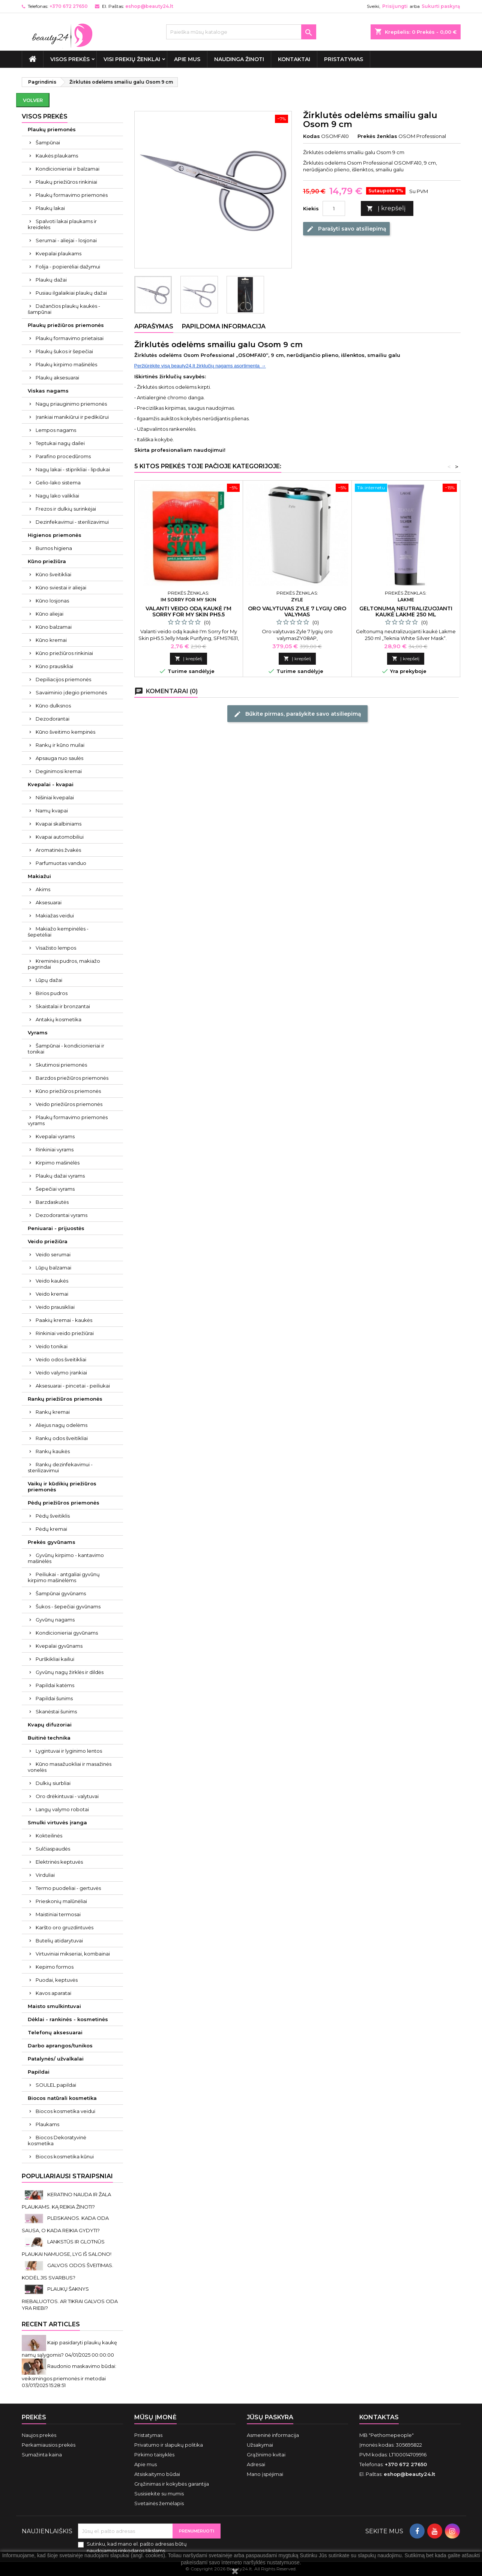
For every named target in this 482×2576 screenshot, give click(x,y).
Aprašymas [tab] (153, 326)
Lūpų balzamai (53, 1268)
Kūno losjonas (52, 601)
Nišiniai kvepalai (55, 797)
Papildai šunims (54, 1698)
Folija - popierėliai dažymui (68, 267)
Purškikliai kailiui (55, 1659)
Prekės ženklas (377, 136)
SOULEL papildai (56, 2085)
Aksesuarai (49, 902)
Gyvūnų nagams (55, 1620)
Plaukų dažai (51, 280)
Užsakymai (260, 2445)
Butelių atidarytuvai (59, 1941)
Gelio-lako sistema (58, 483)
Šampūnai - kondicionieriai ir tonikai (66, 1049)
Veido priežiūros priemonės (69, 1104)
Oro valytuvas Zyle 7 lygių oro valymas (297, 611)
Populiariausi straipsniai (67, 2176)
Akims (43, 889)
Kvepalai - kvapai (51, 784)
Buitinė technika (49, 1738)
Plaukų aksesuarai (57, 378)
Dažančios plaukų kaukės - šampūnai (64, 309)
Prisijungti (395, 6)
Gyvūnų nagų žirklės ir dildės (70, 1672)
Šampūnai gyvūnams (61, 1593)
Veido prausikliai (55, 1307)
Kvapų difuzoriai (50, 1725)
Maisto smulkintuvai (54, 2006)
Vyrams (38, 1032)
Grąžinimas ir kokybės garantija (171, 2484)
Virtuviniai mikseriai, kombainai (73, 1954)
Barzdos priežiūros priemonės (72, 1078)
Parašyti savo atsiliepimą (346, 229)
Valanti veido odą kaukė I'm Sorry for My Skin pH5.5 (188, 611)
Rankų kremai (53, 1412)
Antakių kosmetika (58, 1019)
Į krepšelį (385, 209)
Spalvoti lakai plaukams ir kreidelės (62, 224)
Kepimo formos (55, 1967)
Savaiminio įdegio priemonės (71, 692)
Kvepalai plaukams (58, 253)
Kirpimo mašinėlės (58, 1163)
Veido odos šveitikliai (61, 1359)
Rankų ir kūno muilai (60, 745)
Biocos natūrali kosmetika (62, 2098)
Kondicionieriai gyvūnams (67, 1633)
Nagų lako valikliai (57, 496)
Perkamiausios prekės (48, 2445)
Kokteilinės (49, 1836)
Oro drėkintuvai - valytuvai (67, 1796)
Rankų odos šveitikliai (62, 1438)
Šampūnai (48, 142)
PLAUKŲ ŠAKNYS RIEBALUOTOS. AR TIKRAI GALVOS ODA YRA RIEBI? (70, 2298)
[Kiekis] (334, 208)
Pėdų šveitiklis (53, 1516)
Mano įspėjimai (265, 2474)
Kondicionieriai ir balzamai (67, 169)
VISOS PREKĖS (70, 59)
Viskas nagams (48, 391)
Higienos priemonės (54, 535)
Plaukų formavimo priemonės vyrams (68, 1120)
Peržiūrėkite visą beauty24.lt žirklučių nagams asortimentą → (200, 366)
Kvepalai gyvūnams (59, 1646)
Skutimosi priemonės (61, 1065)
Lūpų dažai (49, 980)
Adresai (256, 2464)
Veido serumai (53, 1254)
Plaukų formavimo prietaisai (70, 338)
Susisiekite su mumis (159, 2494)
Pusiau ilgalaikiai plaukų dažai (71, 293)
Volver (33, 100)
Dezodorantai (52, 719)
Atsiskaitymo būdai (157, 2474)
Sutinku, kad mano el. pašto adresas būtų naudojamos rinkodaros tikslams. (137, 2547)
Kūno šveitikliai (53, 574)
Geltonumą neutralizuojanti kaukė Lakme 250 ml (405, 611)
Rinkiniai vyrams (55, 1149)
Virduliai (45, 1875)
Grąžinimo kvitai (266, 2455)
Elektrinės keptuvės (59, 1862)
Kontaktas (379, 2417)
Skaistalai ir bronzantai (63, 1006)
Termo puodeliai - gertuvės (68, 1888)
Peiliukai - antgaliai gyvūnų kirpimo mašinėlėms (64, 1577)
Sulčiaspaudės (53, 1849)
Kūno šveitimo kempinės (65, 732)
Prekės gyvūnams (51, 1542)
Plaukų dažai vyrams (60, 1176)
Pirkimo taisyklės (154, 2455)
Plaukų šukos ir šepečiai (64, 351)
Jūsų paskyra (270, 2417)
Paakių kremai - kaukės (64, 1320)
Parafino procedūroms (63, 456)
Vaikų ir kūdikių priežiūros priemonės (62, 1487)
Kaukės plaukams (57, 156)
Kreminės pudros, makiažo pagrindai (64, 964)
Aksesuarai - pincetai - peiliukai (73, 1386)
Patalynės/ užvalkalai (56, 2059)
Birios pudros (52, 993)
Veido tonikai (52, 1346)
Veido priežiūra (48, 1241)
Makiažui (39, 876)
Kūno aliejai (49, 614)
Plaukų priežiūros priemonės (66, 325)
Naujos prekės (39, 2435)
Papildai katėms (55, 1685)
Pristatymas (343, 59)
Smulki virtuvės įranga (57, 1822)
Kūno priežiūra (47, 561)
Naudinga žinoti (239, 59)
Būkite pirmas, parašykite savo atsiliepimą (297, 714)
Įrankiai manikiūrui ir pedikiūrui (72, 417)
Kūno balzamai (54, 627)
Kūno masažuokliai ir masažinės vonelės (69, 1767)
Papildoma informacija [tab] (224, 326)
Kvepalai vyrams (55, 1136)
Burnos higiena (54, 548)
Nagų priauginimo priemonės (71, 404)
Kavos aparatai (53, 1993)
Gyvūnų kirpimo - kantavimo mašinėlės (66, 1558)
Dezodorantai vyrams (61, 1215)
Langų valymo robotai (62, 1809)
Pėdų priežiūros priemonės (63, 1503)
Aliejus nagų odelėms (61, 1425)
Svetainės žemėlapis (159, 2503)
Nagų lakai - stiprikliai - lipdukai (73, 469)
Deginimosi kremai (59, 771)
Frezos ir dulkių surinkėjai (66, 509)
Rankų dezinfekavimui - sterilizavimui (60, 1467)
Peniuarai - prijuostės (56, 1228)
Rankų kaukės (53, 1451)
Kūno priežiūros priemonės (68, 1091)
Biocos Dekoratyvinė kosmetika (57, 2140)
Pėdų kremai (51, 1529)
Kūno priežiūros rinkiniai (64, 653)
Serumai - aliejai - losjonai (66, 240)
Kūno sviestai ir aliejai (61, 587)
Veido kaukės (52, 1281)
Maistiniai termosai (58, 1914)
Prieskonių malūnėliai (61, 1901)
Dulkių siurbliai (53, 1783)
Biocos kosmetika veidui (65, 2111)
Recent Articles (51, 2324)
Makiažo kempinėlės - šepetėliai (58, 932)
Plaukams (47, 2124)
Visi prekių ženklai (132, 59)
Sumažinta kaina (42, 2455)
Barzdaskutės (52, 1202)
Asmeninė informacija (273, 2435)
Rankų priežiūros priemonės (65, 1399)
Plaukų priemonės (52, 129)
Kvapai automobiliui (60, 837)
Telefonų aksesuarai (55, 2032)
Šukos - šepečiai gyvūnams (68, 1606)
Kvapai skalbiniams (58, 824)
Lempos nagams (56, 430)
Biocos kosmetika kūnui (65, 2156)
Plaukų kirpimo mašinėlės (66, 364)
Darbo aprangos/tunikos (60, 2046)
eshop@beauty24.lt (149, 6)
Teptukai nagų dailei (60, 443)
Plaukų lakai (50, 208)
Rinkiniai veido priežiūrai (65, 1333)
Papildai (39, 2072)
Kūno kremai (51, 640)
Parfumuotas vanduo (61, 863)
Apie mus (187, 59)
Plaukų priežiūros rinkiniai (66, 182)
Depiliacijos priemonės (63, 679)
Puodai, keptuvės (57, 1980)
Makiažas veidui (55, 916)
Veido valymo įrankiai (61, 1373)
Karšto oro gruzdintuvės (64, 1927)
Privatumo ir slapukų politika (168, 2445)
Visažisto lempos (56, 948)
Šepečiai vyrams (55, 1189)
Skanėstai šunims (56, 1711)
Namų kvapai (52, 811)
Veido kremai (52, 1294)
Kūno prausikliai (54, 666)
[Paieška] (241, 31)
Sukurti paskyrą (441, 6)
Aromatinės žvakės (58, 850)
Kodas (311, 136)
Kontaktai (294, 59)
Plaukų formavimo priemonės (72, 195)
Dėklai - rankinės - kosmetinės (68, 2019)
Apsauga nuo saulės (59, 758)
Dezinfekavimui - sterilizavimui (72, 522)
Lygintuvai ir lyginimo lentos (69, 1751)
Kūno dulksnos (53, 706)
